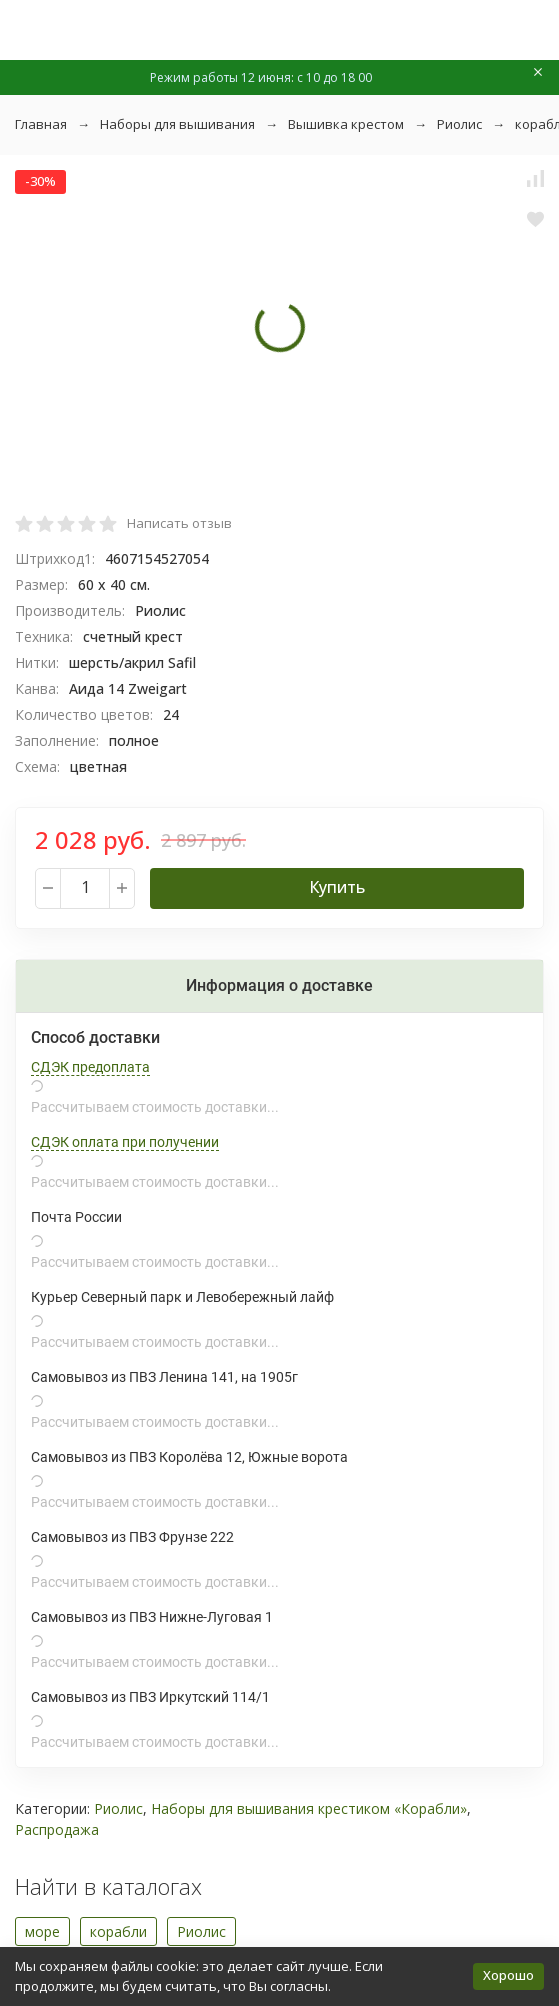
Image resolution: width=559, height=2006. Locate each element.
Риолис (459, 124)
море (42, 1931)
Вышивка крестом (346, 124)
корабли (118, 1931)
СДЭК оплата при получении (125, 1142)
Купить (337, 887)
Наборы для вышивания (177, 124)
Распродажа (57, 1829)
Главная (41, 124)
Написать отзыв (179, 523)
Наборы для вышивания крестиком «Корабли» (309, 1808)
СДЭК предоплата (90, 1067)
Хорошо (508, 1975)
